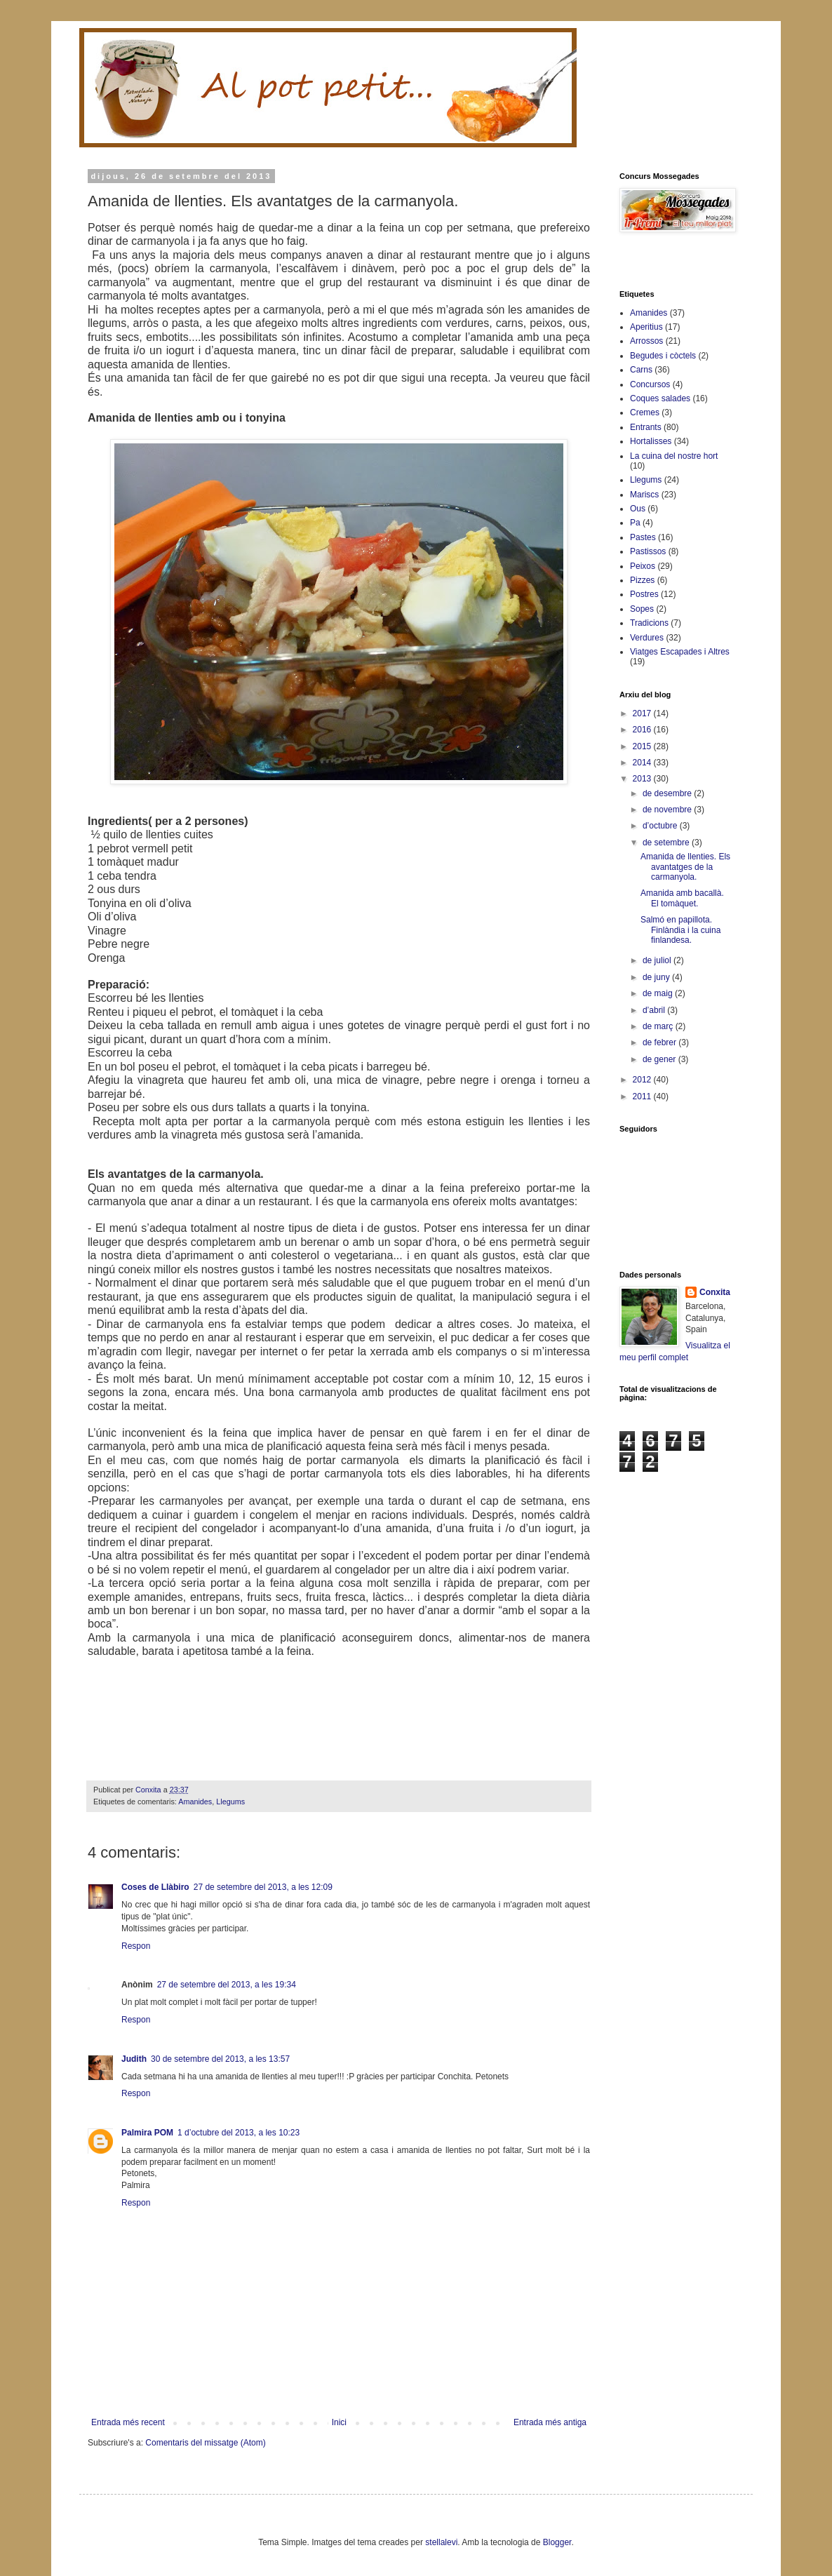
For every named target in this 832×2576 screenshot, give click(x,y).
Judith (134, 2059)
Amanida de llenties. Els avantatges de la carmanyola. (685, 867)
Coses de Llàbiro (155, 1887)
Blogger (557, 2542)
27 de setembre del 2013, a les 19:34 (226, 1985)
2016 (643, 729)
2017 (643, 713)
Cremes (644, 412)
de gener (660, 1059)
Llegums (230, 1801)
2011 (643, 1096)
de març (659, 1026)
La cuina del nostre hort (674, 456)
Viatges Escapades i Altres (680, 652)
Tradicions (649, 623)
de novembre (668, 809)
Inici (339, 2422)
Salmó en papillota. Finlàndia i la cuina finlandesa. (680, 930)
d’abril (655, 1010)
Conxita (714, 1292)
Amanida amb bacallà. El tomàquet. (682, 898)
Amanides (195, 1801)
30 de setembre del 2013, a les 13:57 (220, 2059)
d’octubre (661, 826)
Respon (135, 1946)
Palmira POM (147, 2133)
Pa (635, 523)
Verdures (647, 638)
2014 (643, 762)
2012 (643, 1080)
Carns (641, 370)
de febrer (660, 1042)
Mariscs (644, 494)
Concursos (650, 384)
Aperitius (646, 327)
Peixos (642, 566)
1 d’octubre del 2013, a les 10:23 (238, 2133)
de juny (657, 977)
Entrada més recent (128, 2422)
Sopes (642, 609)
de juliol (658, 960)
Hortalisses (650, 441)
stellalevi (441, 2542)
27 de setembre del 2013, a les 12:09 (263, 1887)
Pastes (643, 537)
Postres (644, 594)
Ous (637, 509)
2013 (643, 779)
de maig (659, 993)
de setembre (667, 842)
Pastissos (648, 551)
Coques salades (660, 398)
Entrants (646, 427)
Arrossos (646, 341)
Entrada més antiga (550, 2422)
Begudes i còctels (663, 356)
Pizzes (642, 580)
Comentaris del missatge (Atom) (205, 2443)
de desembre (668, 793)
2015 (643, 746)
